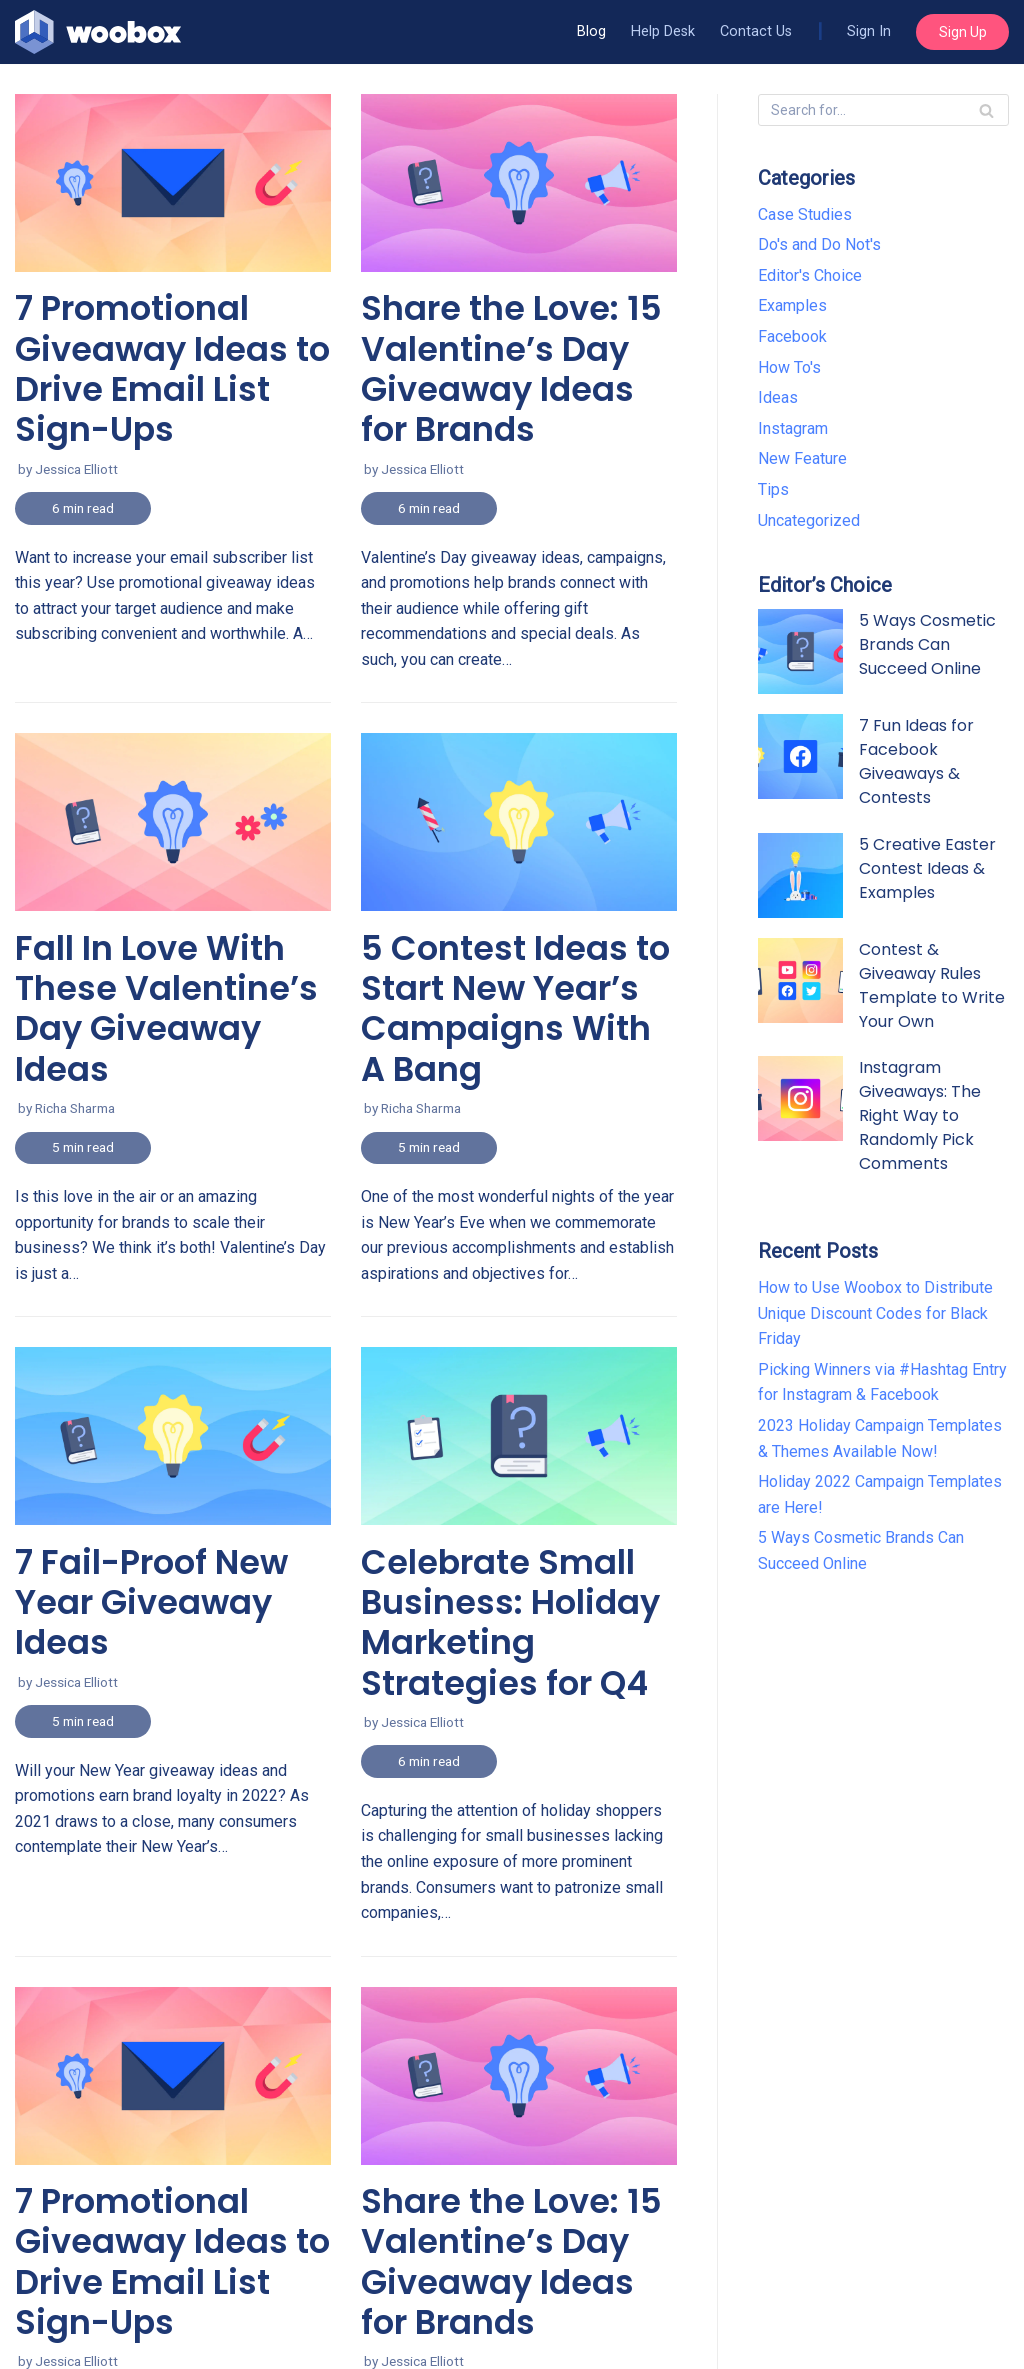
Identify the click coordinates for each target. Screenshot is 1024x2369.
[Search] (986, 110)
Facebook (792, 336)
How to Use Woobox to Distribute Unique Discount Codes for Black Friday (875, 1313)
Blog (591, 31)
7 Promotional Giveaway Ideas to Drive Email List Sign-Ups (172, 2262)
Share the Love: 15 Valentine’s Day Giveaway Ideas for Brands (511, 2262)
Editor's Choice (810, 275)
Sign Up (963, 32)
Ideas (778, 397)
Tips (773, 489)
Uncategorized (809, 520)
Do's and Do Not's (819, 244)
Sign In (869, 31)
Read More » (44, 398)
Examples (792, 305)
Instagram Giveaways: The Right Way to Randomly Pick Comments (920, 1115)
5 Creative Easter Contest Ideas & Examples (927, 868)
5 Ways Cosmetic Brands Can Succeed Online (927, 644)
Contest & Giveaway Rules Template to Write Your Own (932, 985)
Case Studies (805, 214)
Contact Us (756, 31)
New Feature (802, 458)
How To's (789, 367)
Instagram (793, 428)
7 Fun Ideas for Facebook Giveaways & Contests (916, 761)
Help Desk (663, 31)
